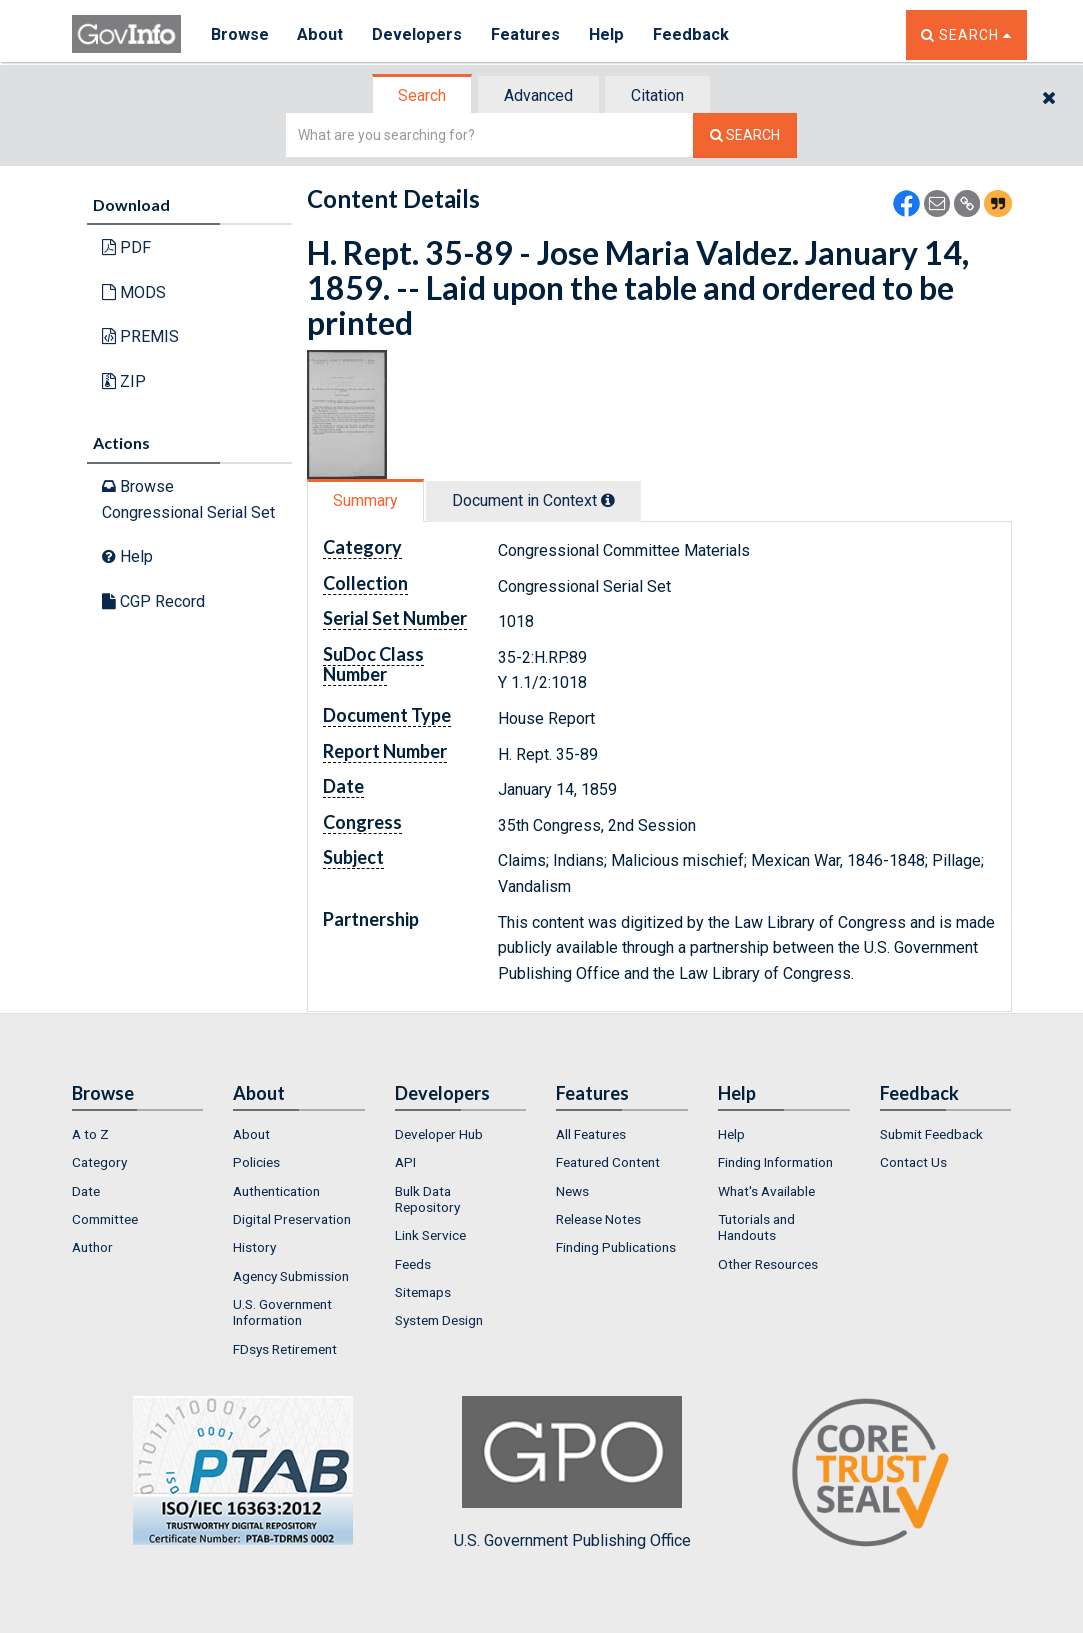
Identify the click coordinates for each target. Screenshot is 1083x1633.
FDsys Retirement (285, 1349)
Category (99, 1162)
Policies (256, 1162)
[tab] (423, 95)
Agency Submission (291, 1276)
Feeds (413, 1264)
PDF (126, 247)
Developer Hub (439, 1134)
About (321, 34)
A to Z (90, 1134)
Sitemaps (423, 1292)
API (405, 1162)
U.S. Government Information (282, 1312)
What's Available (766, 1191)
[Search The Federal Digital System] (745, 135)
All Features (591, 1134)
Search (422, 95)
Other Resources (768, 1264)
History (254, 1247)
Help (609, 34)
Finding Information (775, 1162)
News (572, 1191)
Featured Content (608, 1162)
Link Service (430, 1235)
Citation (657, 95)
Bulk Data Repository (427, 1199)
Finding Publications (616, 1247)
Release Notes (598, 1219)
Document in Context (533, 500)
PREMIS (140, 336)
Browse (240, 34)
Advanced (538, 95)
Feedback (693, 34)
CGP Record (153, 601)
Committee (105, 1219)
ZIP (124, 381)
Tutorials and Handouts (756, 1227)
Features (527, 34)
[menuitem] (138, 1134)
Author (92, 1247)
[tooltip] (608, 500)
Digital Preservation (292, 1219)
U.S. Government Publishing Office (572, 1473)
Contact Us (913, 1162)
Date (86, 1191)
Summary (365, 500)
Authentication (276, 1191)
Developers (418, 34)
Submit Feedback (931, 1134)
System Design (439, 1320)
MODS (134, 292)
